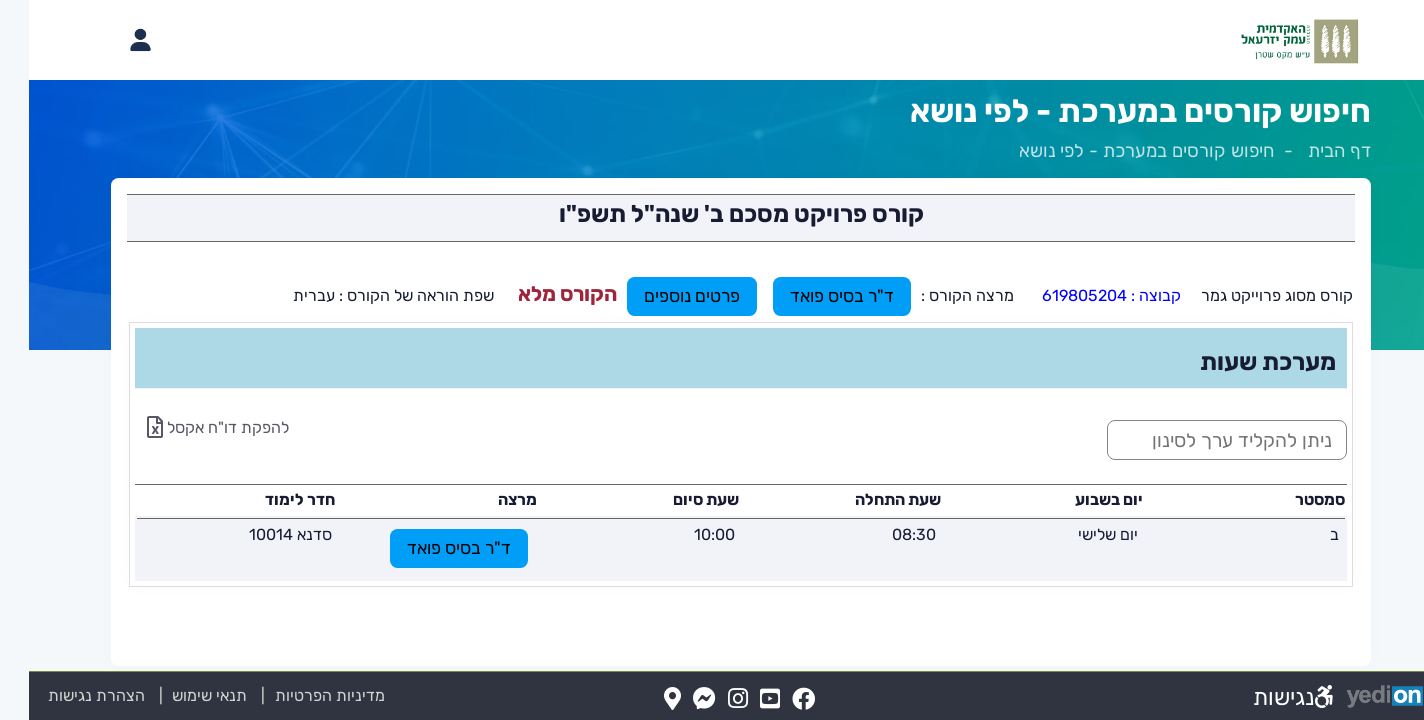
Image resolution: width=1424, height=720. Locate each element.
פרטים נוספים (663, 296)
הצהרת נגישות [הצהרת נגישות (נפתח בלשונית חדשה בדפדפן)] (67, 695)
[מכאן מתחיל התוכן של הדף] (712, 398)
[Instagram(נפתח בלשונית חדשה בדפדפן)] (709, 699)
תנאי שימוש (169, 695)
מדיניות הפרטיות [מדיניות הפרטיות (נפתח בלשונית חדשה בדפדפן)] (301, 695)
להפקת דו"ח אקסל (189, 427)
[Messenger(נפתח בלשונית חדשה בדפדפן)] (675, 699)
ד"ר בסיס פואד (813, 296)
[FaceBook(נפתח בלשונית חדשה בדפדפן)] (774, 699)
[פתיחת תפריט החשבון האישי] (111, 40)
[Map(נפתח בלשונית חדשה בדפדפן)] (643, 699)
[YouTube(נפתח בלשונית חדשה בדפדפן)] (741, 699)
